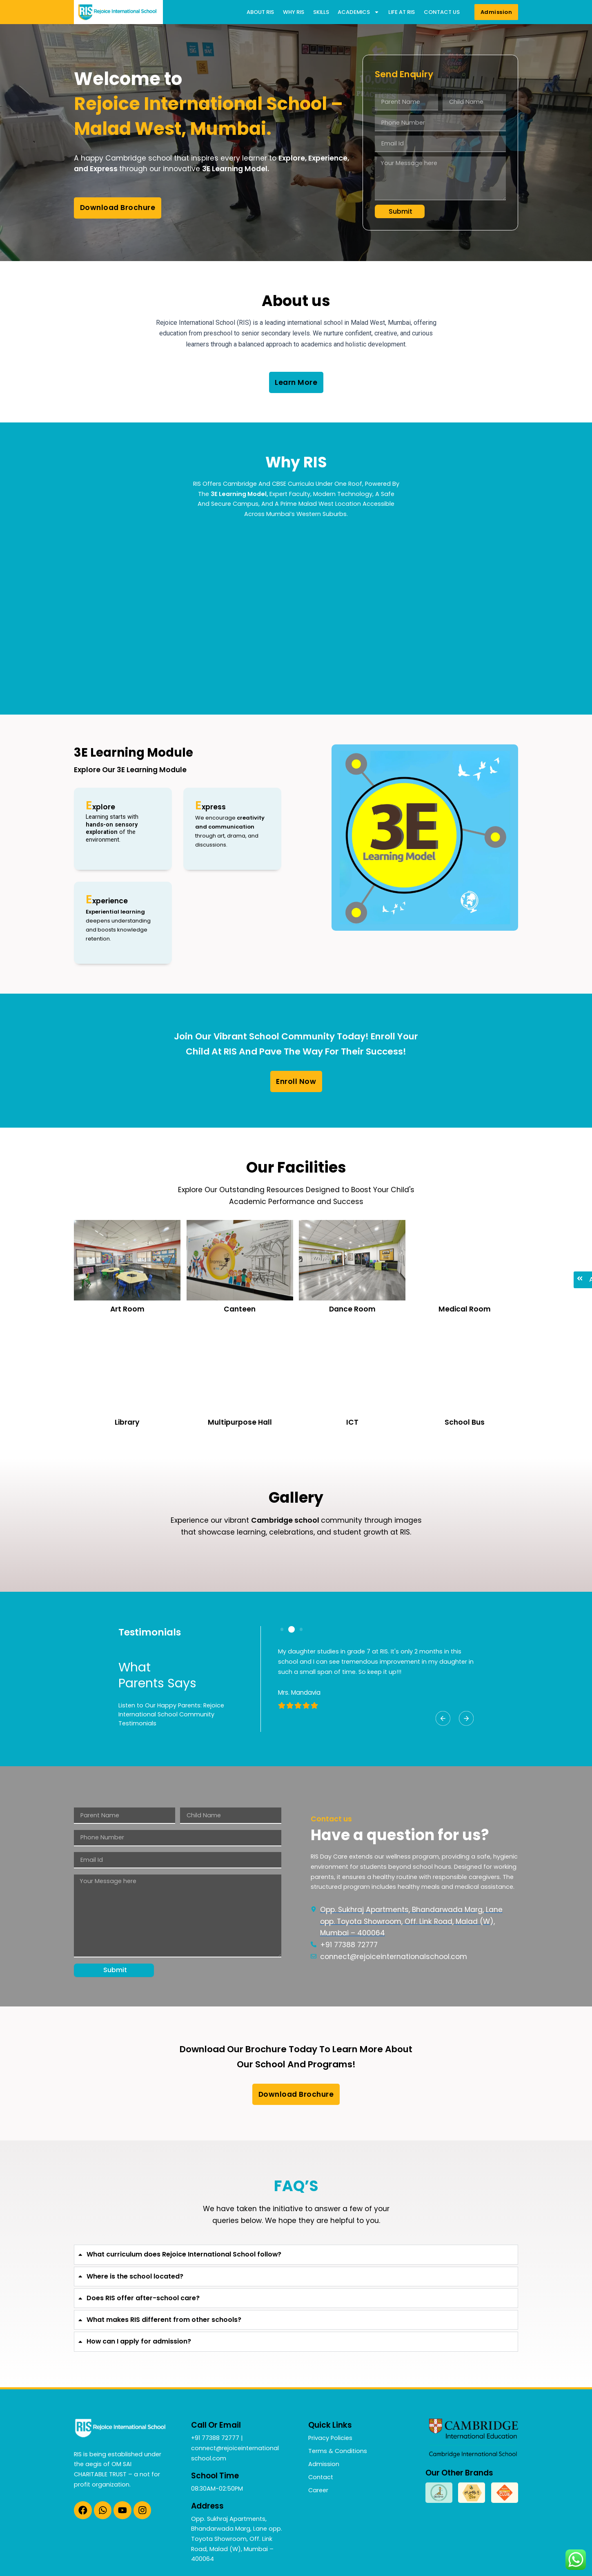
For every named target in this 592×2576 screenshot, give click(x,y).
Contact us (442, 12)
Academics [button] (358, 12)
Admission (323, 2464)
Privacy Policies (330, 2438)
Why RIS (293, 12)
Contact (320, 2477)
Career (318, 2490)
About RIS (260, 12)
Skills (321, 12)
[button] (442, 1718)
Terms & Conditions (337, 2451)
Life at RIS (401, 12)
